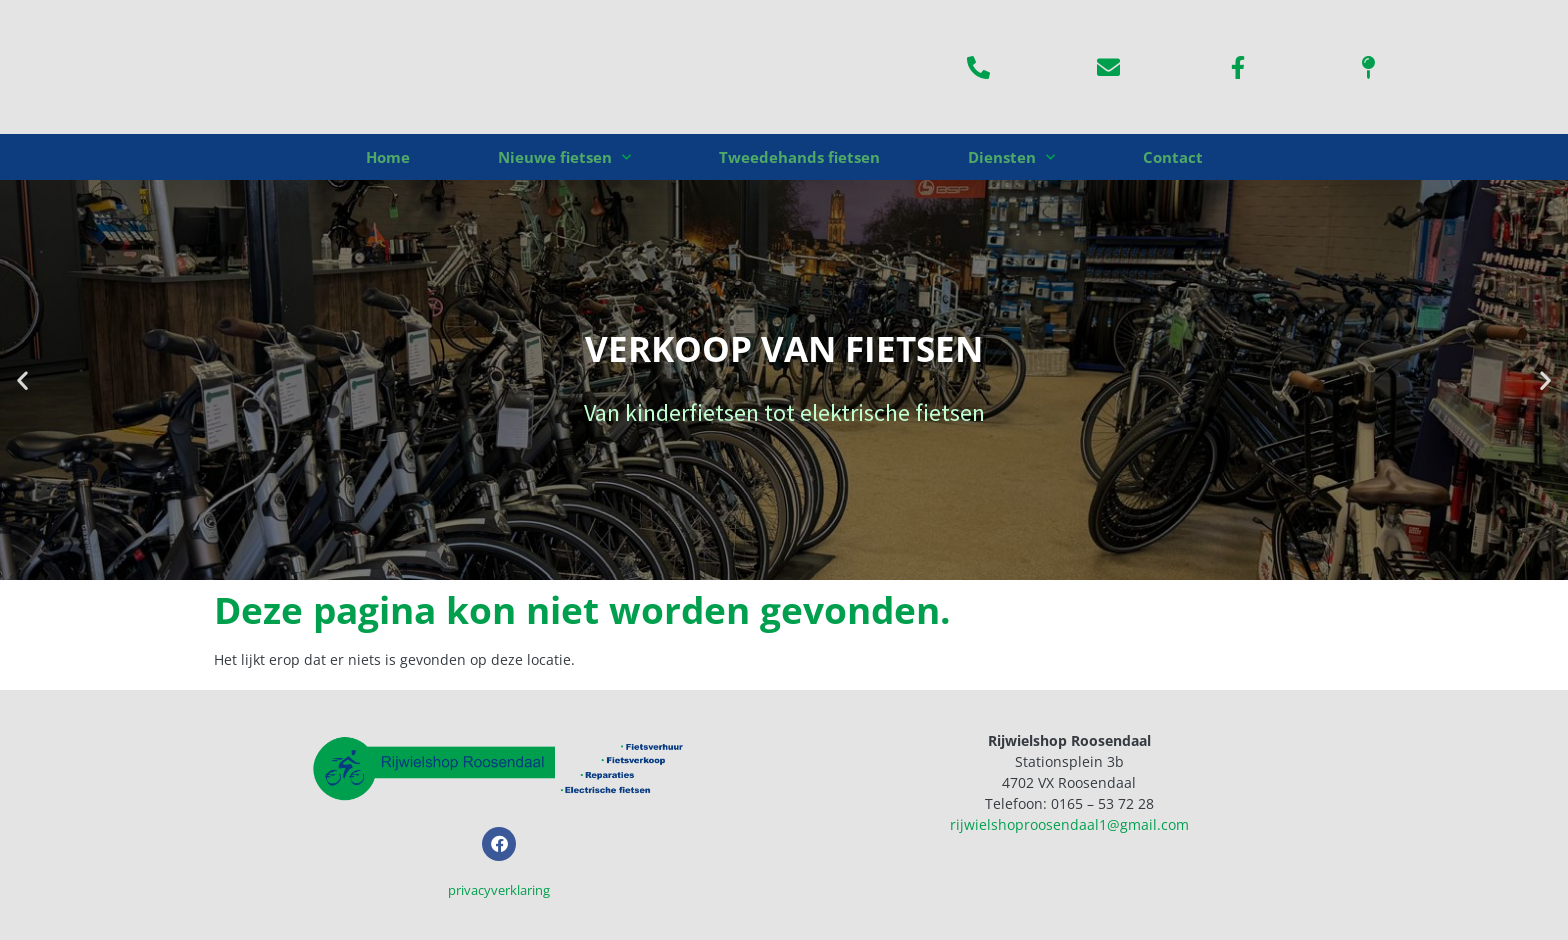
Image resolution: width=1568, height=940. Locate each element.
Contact (1173, 157)
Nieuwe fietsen (564, 157)
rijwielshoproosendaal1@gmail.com (1069, 824)
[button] (22, 380)
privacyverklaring (499, 890)
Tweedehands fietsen (799, 157)
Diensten (1011, 157)
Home (388, 157)
